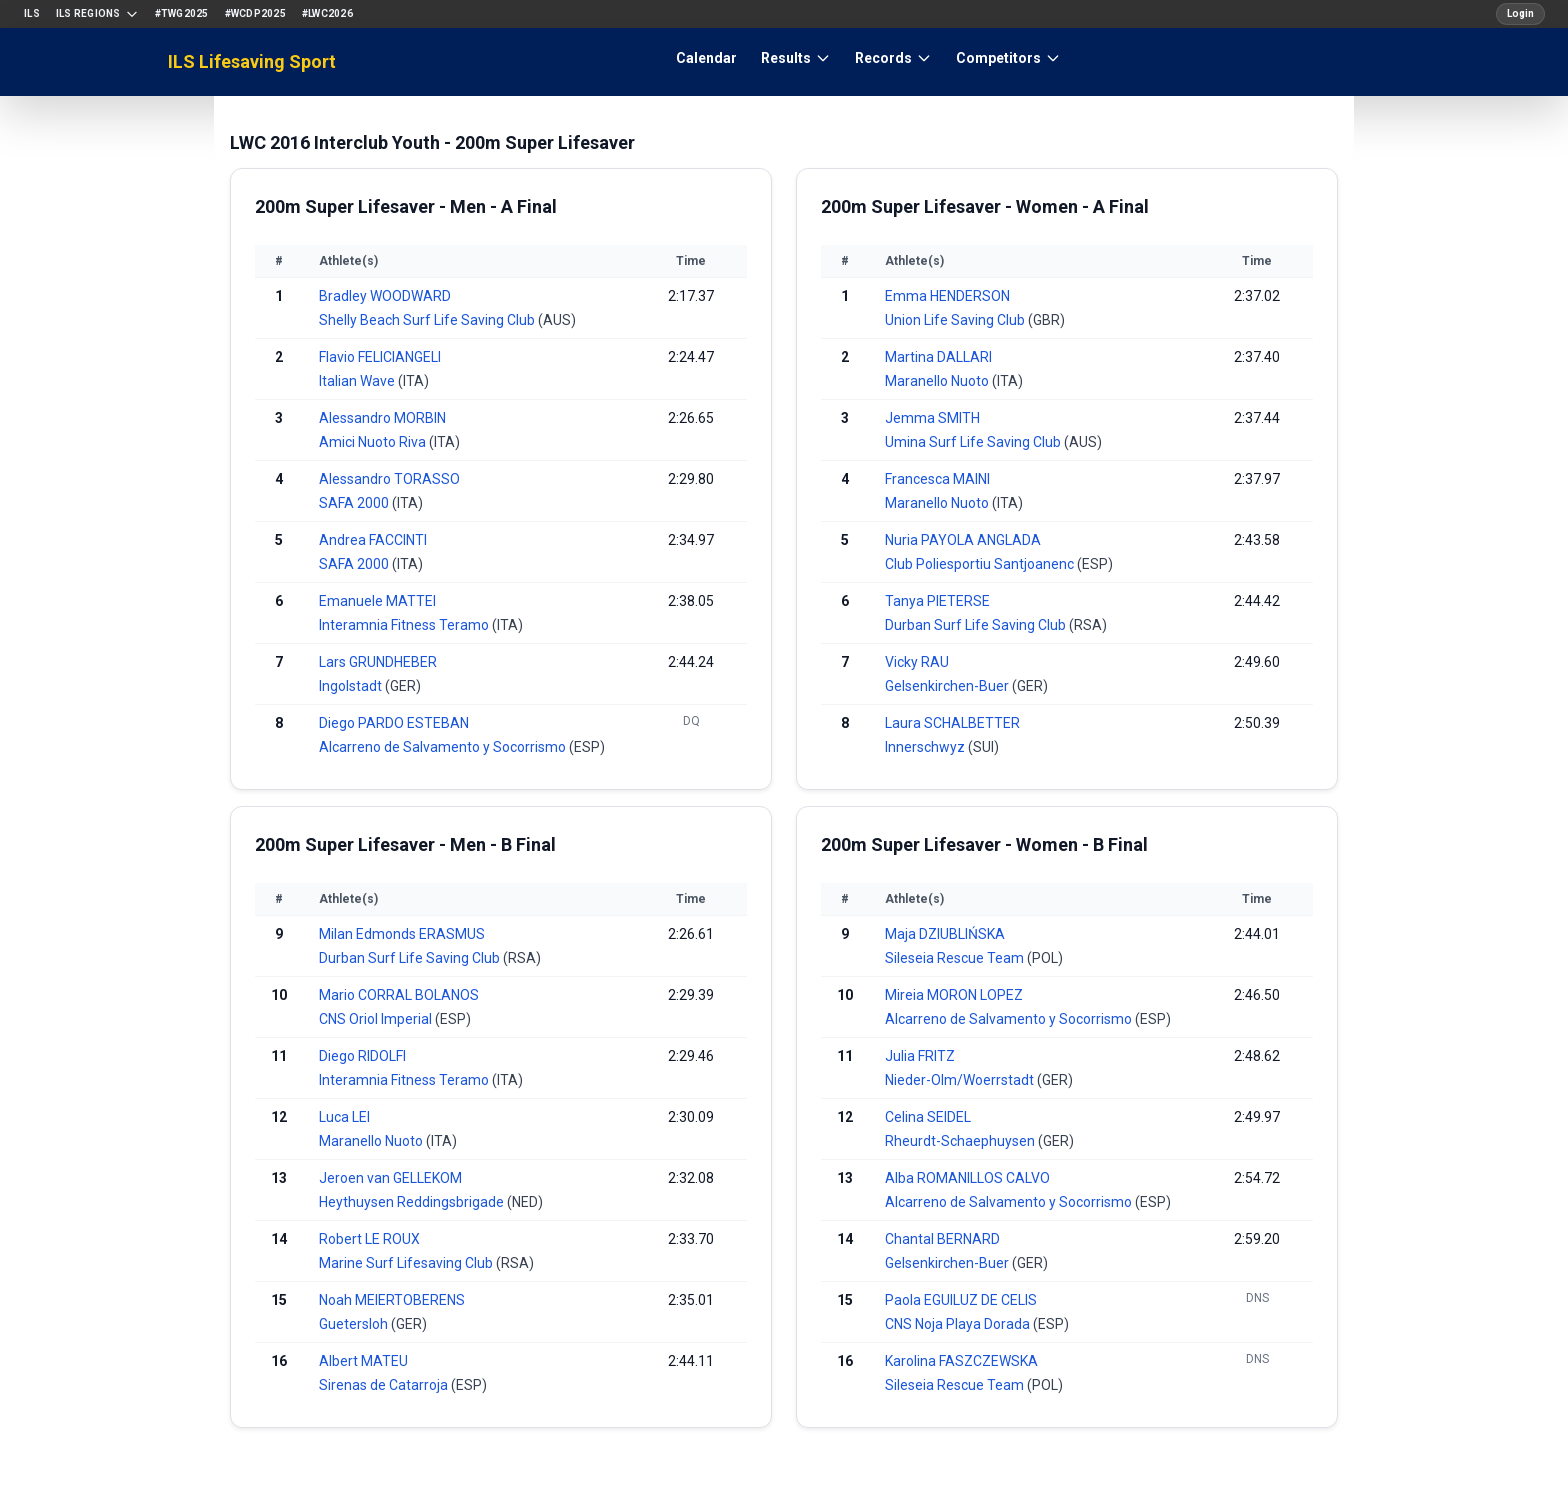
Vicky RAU (917, 662)
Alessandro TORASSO (389, 479)
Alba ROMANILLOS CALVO (967, 1178)
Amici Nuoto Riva (374, 442)
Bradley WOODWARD (385, 296)
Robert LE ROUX (369, 1239)
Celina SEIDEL (928, 1117)
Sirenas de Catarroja (385, 1385)
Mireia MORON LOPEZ (954, 995)
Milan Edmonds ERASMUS (402, 934)
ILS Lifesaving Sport (252, 61)
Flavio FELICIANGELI (380, 357)
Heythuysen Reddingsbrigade (413, 1202)
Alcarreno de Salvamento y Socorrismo (444, 747)
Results (796, 58)
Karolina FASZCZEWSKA (961, 1361)
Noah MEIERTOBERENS (392, 1300)
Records (893, 58)
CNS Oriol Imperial (377, 1019)
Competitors (1008, 58)
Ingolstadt (352, 686)
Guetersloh (355, 1324)
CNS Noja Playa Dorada (959, 1324)
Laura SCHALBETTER (952, 723)
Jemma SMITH (932, 418)
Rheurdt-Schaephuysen (961, 1141)
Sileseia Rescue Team (956, 958)
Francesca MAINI (937, 479)
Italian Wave (358, 381)
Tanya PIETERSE (937, 601)
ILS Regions (97, 14)
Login (1520, 13)
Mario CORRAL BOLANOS (399, 995)
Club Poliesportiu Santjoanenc (981, 564)
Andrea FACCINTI (373, 540)
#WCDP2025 (255, 13)
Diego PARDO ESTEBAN (394, 723)
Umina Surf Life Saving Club (974, 442)
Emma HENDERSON (947, 296)
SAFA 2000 (355, 503)
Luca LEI (344, 1117)
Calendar (706, 58)
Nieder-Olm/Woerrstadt (961, 1080)
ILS (32, 13)
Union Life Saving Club (956, 320)
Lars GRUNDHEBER (378, 662)
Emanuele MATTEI (377, 601)
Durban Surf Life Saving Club (977, 625)
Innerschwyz (926, 747)
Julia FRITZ (920, 1056)
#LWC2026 (327, 13)
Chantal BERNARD (942, 1239)
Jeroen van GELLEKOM (390, 1178)
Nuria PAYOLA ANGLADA (963, 540)
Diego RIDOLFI (362, 1056)
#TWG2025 (182, 13)
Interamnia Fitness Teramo (405, 625)
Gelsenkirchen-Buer (948, 686)
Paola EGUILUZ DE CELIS (961, 1300)
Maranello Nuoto (938, 381)
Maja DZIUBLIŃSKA (945, 934)
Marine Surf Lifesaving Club (407, 1263)
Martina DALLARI (938, 357)
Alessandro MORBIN (382, 418)
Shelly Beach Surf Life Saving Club (428, 320)
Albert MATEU (363, 1361)
